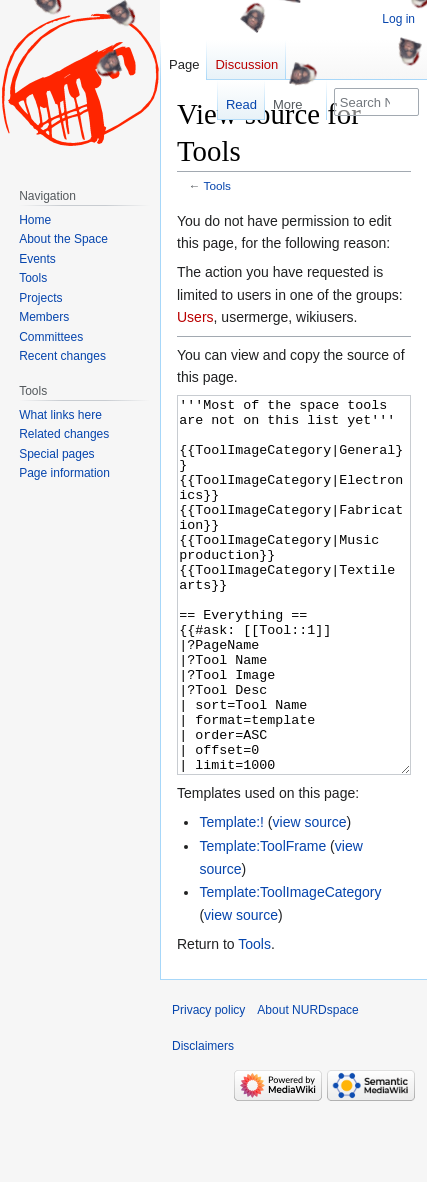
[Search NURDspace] (376, 102)
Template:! (231, 897)
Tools (217, 185)
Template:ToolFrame (262, 921)
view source (310, 897)
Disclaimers (203, 1121)
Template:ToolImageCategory (290, 967)
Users (195, 317)
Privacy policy (208, 1085)
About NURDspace (307, 1085)
